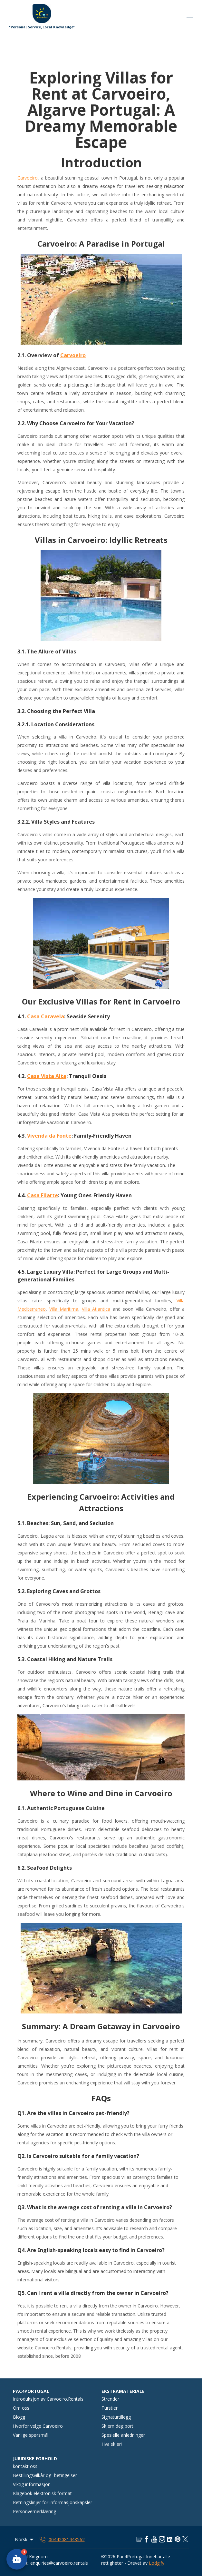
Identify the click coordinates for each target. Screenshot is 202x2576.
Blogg (19, 2417)
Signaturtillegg (116, 2417)
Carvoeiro (27, 178)
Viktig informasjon (32, 2484)
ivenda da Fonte (51, 1135)
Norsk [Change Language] (24, 2539)
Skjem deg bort (117, 2426)
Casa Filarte (42, 1195)
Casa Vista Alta (46, 1076)
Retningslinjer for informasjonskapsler (52, 2502)
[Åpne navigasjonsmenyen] (190, 17)
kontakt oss (25, 2466)
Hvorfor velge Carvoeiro (38, 2426)
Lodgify (156, 2563)
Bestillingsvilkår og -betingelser (45, 2475)
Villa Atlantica (96, 1309)
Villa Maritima (63, 1309)
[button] (16, 2559)
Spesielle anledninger (123, 2435)
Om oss (21, 2408)
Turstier (109, 2408)
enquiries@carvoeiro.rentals (59, 2563)
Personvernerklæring (34, 2511)
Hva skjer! (111, 2444)
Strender (110, 2399)
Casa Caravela (45, 1016)
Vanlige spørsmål (30, 2435)
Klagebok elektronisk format (42, 2493)
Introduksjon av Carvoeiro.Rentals (48, 2399)
